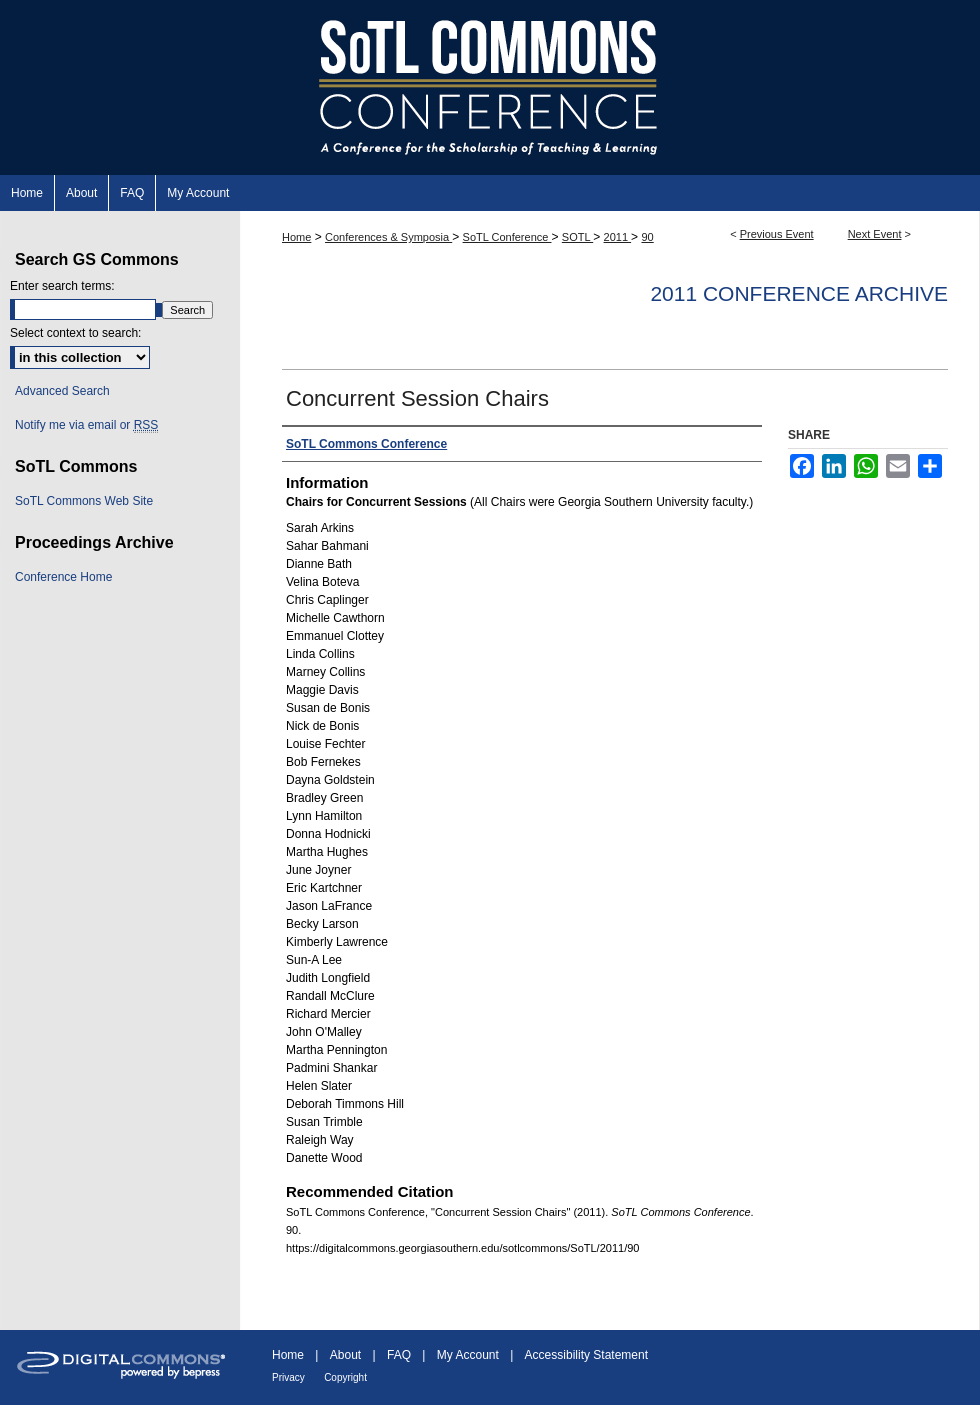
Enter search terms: (62, 286)
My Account (468, 1355)
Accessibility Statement (586, 1355)
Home (296, 237)
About (345, 1355)
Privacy (288, 1377)
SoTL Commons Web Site (84, 501)
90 (647, 237)
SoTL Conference (507, 237)
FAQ (399, 1355)
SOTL (577, 237)
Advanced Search (62, 391)
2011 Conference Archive (799, 293)
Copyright (345, 1377)
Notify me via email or (86, 425)
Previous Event (777, 234)
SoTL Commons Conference (490, 87)
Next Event (875, 234)
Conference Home (63, 577)
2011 (618, 237)
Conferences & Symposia (388, 237)
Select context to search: (75, 333)
